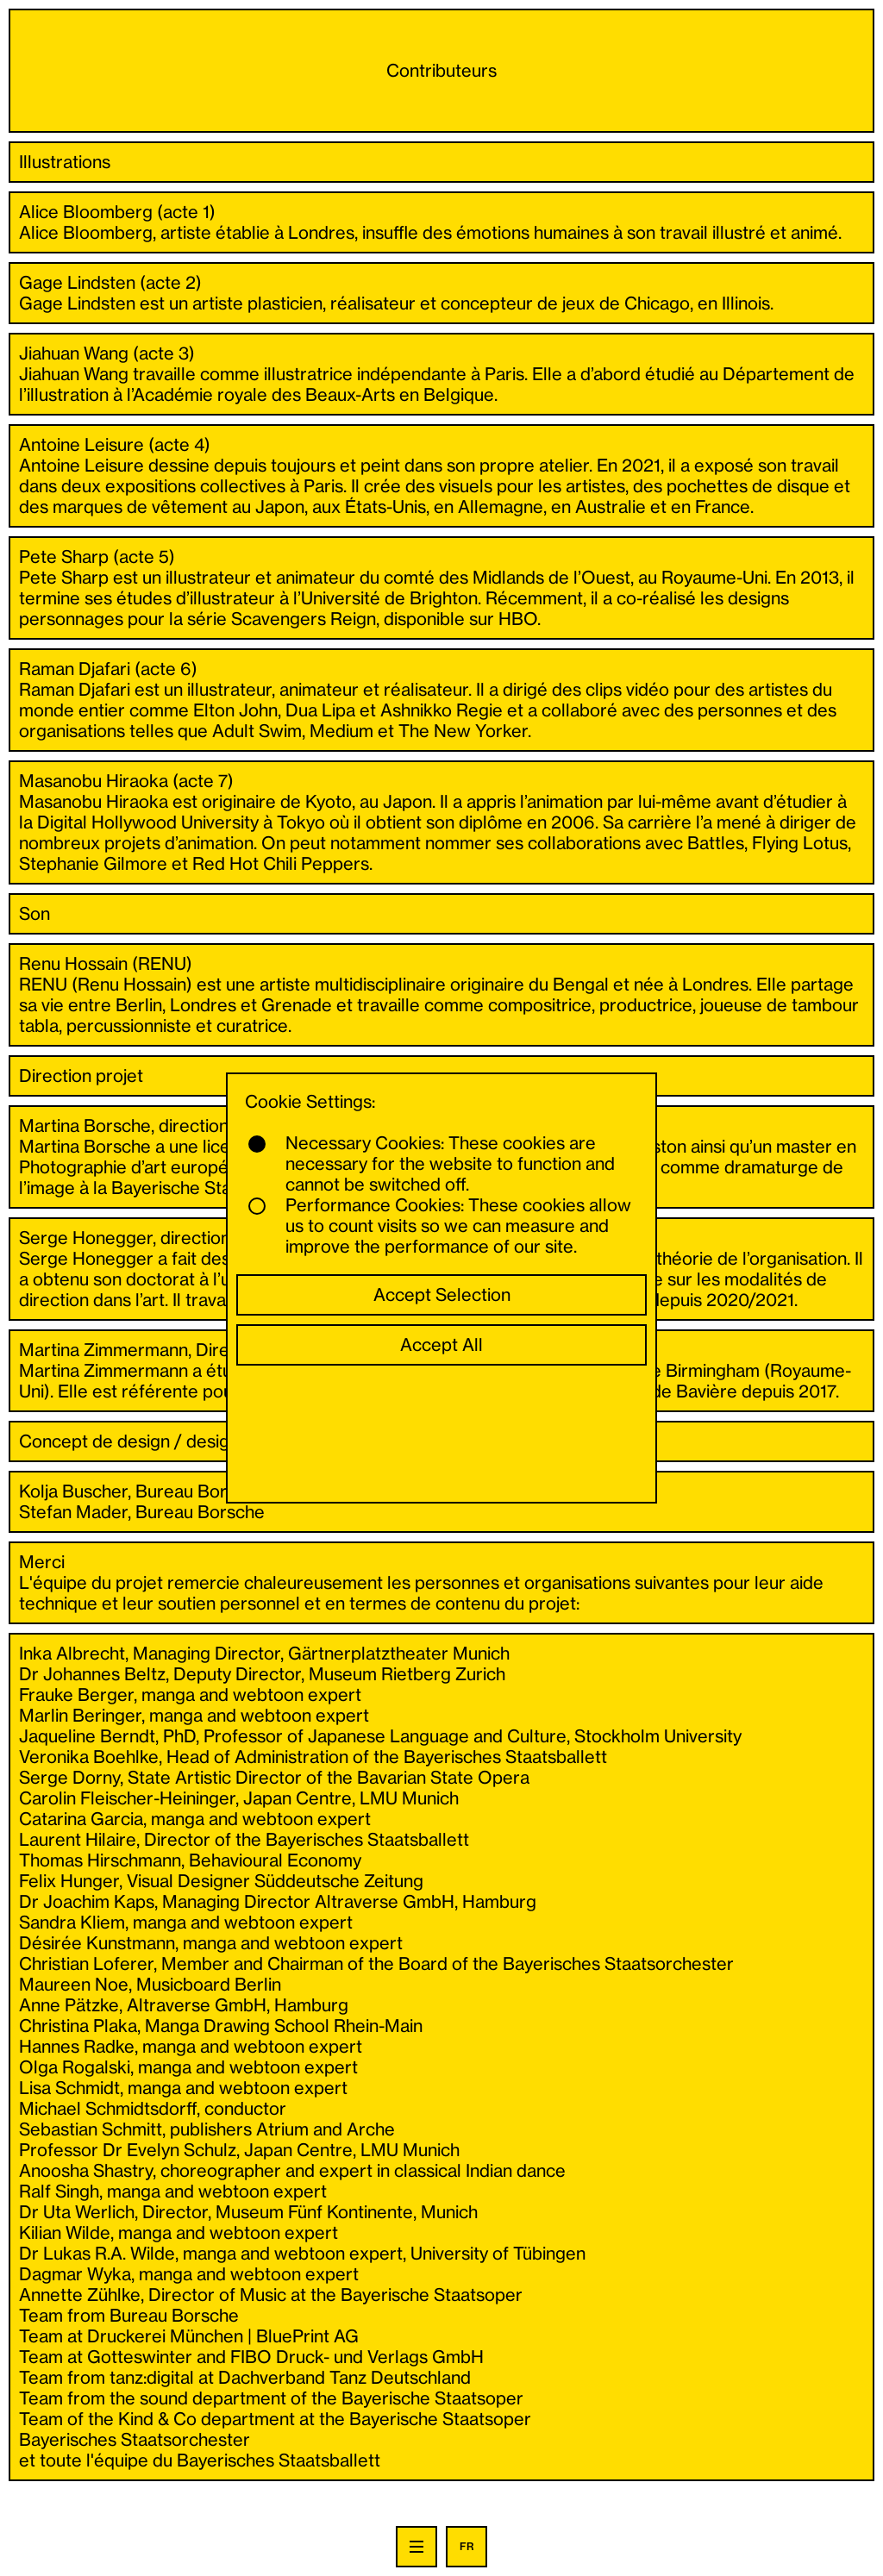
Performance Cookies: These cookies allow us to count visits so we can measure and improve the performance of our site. (439, 1226)
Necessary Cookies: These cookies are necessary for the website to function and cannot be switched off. (431, 1164)
